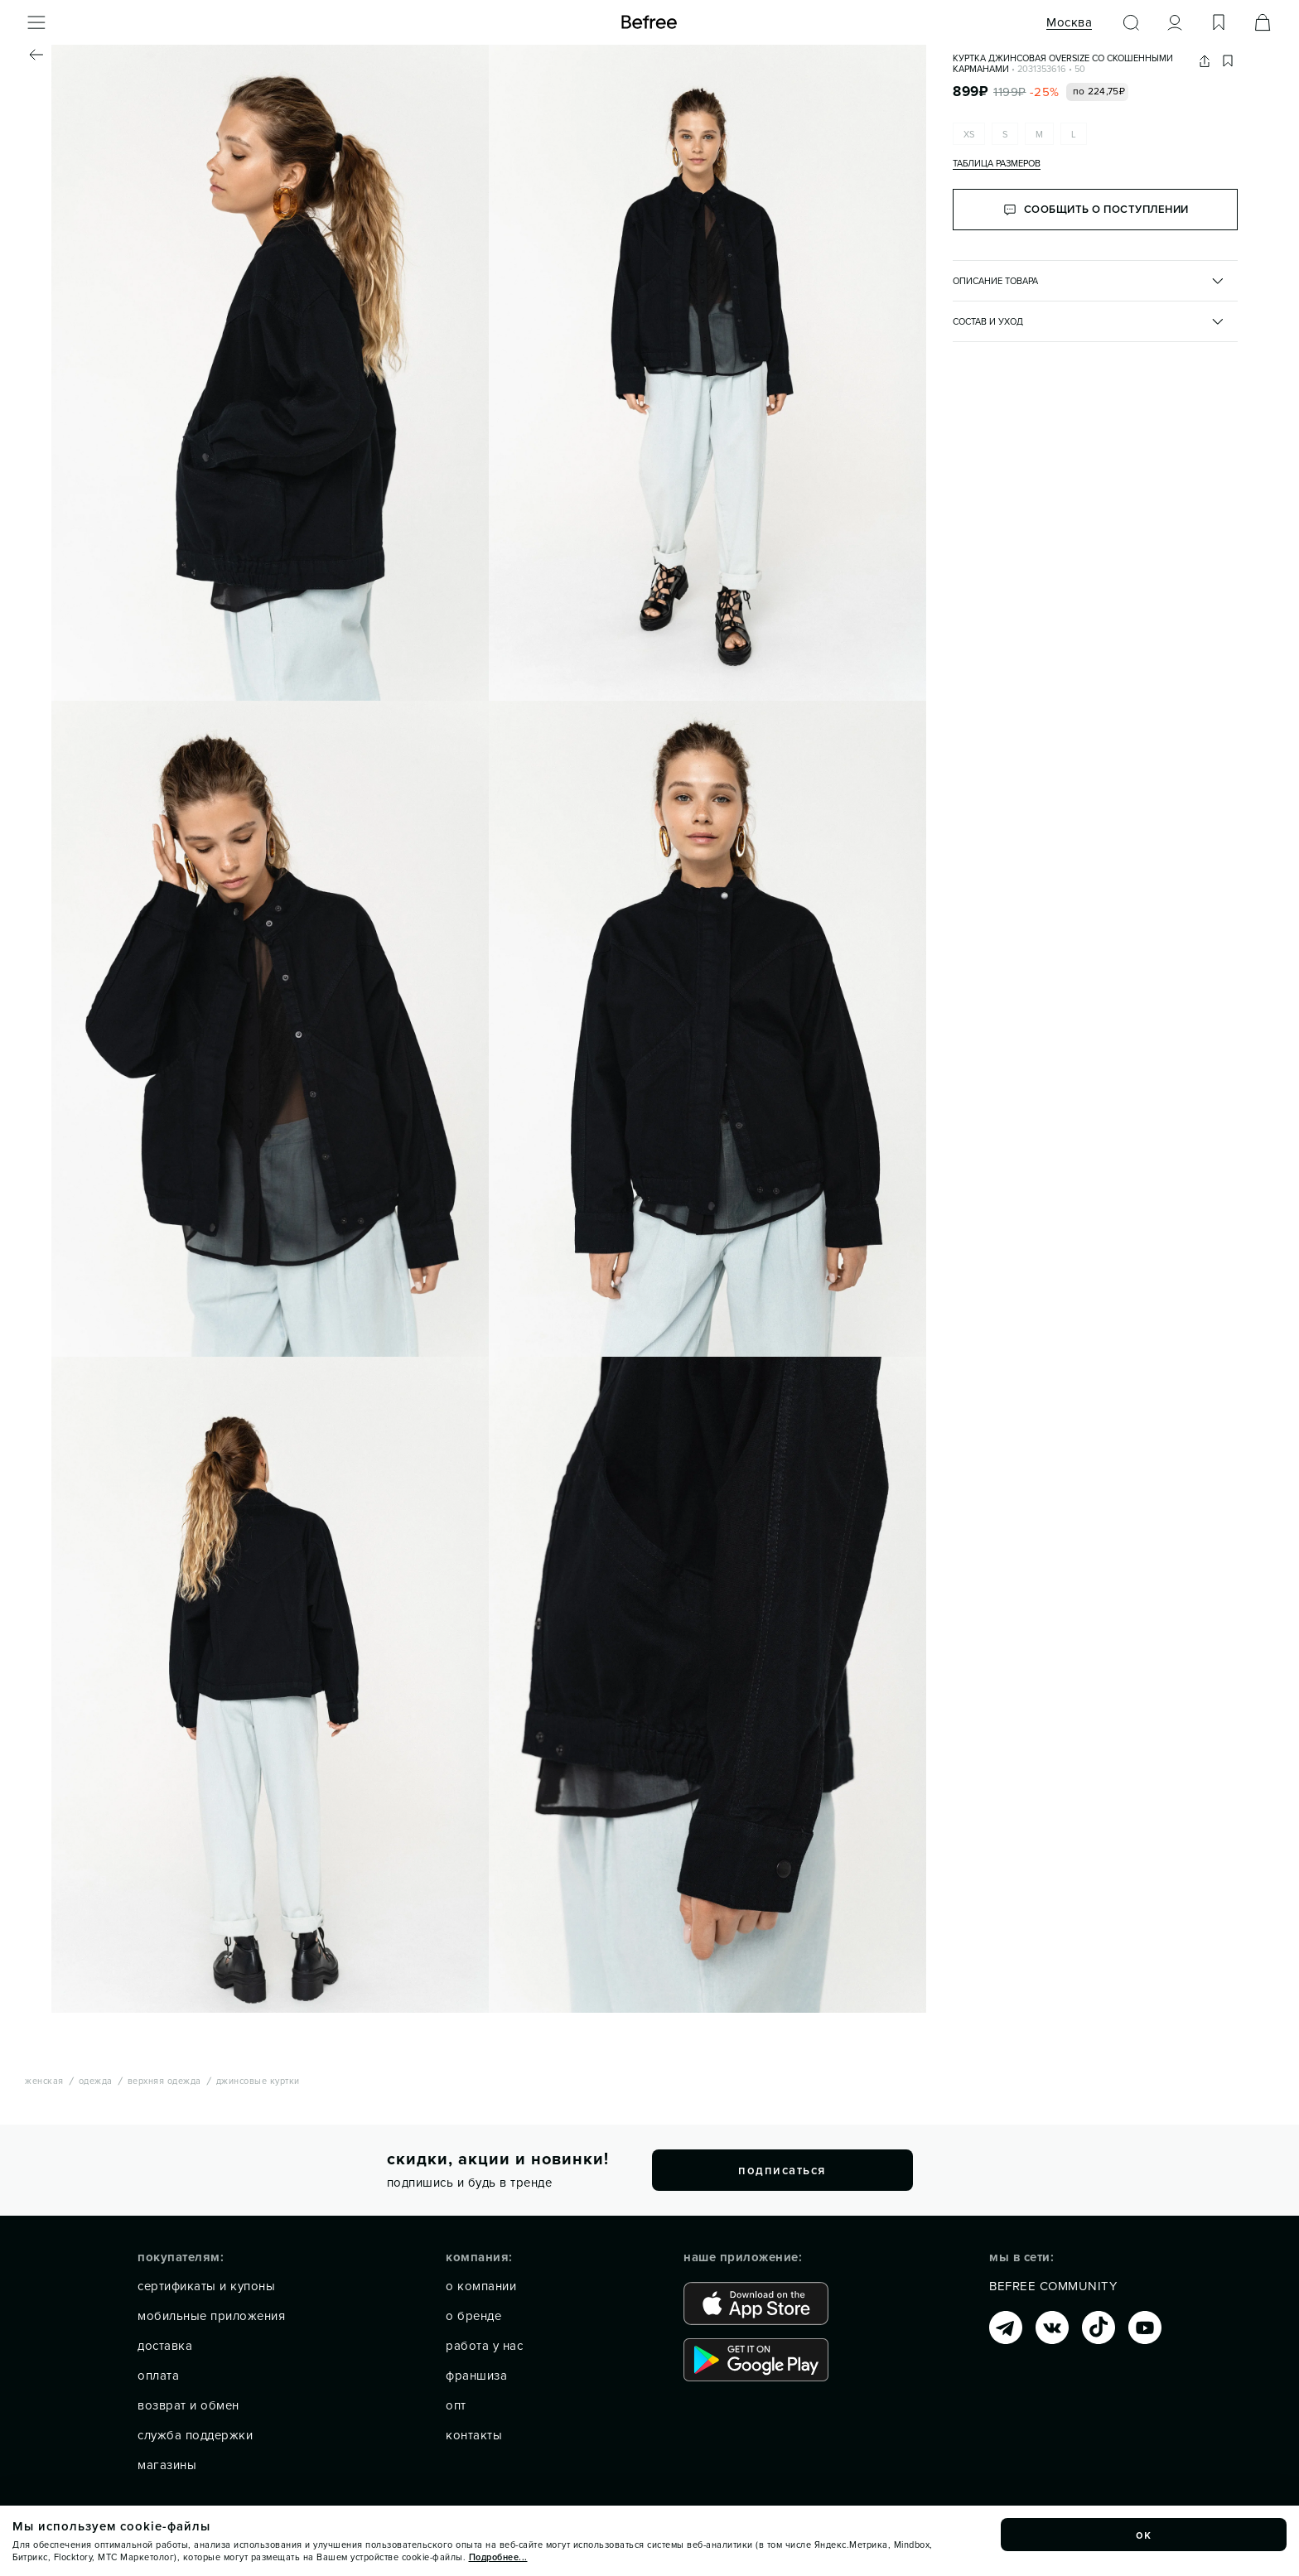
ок (1144, 2534)
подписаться (782, 2170)
